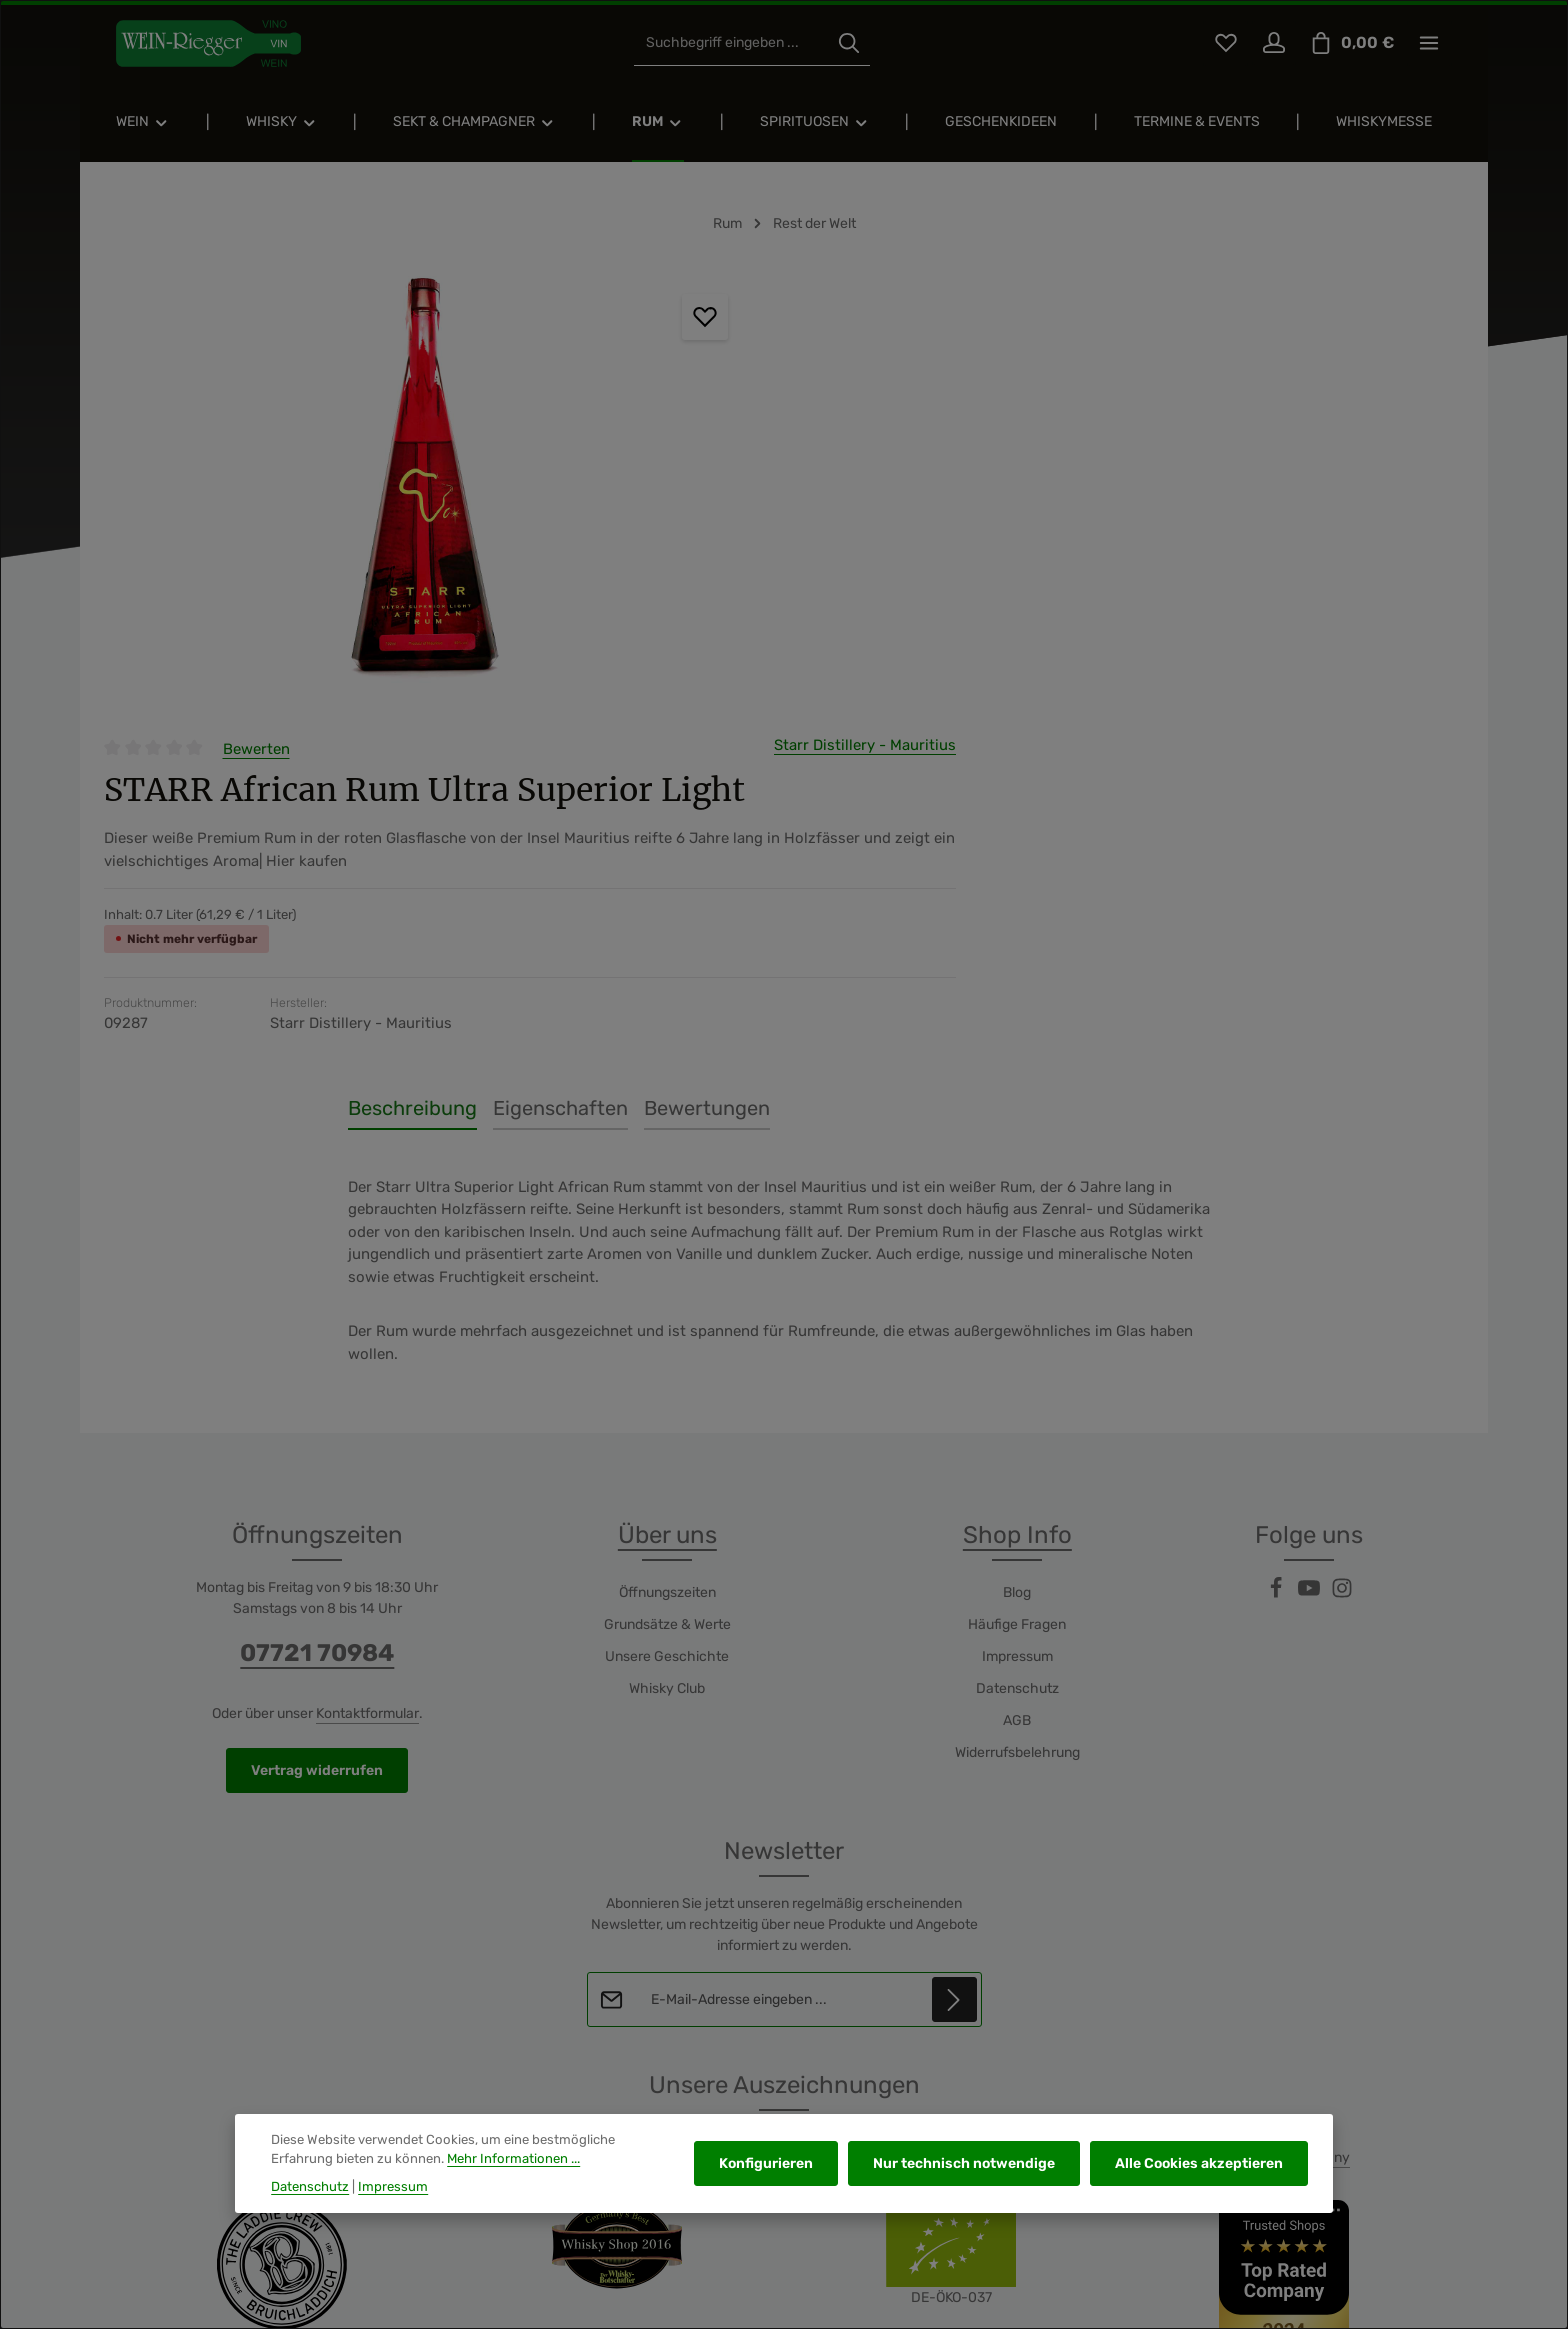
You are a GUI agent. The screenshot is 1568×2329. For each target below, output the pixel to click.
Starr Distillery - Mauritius (1373, 281)
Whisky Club (667, 1344)
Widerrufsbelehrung (1017, 1408)
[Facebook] (1277, 1250)
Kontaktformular (367, 1369)
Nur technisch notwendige (967, 2163)
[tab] (412, 764)
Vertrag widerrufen (317, 1426)
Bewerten (839, 285)
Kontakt (1162, 2218)
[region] (375, 488)
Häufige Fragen (1017, 1280)
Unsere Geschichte (667, 1312)
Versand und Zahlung (1270, 2218)
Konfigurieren (771, 2163)
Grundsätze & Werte (667, 1280)
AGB (1017, 1376)
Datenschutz (1017, 1344)
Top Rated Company (1286, 1813)
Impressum (1017, 1312)
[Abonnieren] (953, 1655)
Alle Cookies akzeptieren (1200, 2163)
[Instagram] (1342, 1250)
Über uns (667, 1191)
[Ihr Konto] (1273, 45)
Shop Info (1017, 1191)
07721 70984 (317, 1309)
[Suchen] (852, 45)
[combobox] (734, 45)
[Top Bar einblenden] (1429, 45)
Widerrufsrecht (1400, 2218)
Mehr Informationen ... (513, 2158)
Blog (1017, 1248)
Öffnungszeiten (667, 1248)
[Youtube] (1310, 1250)
